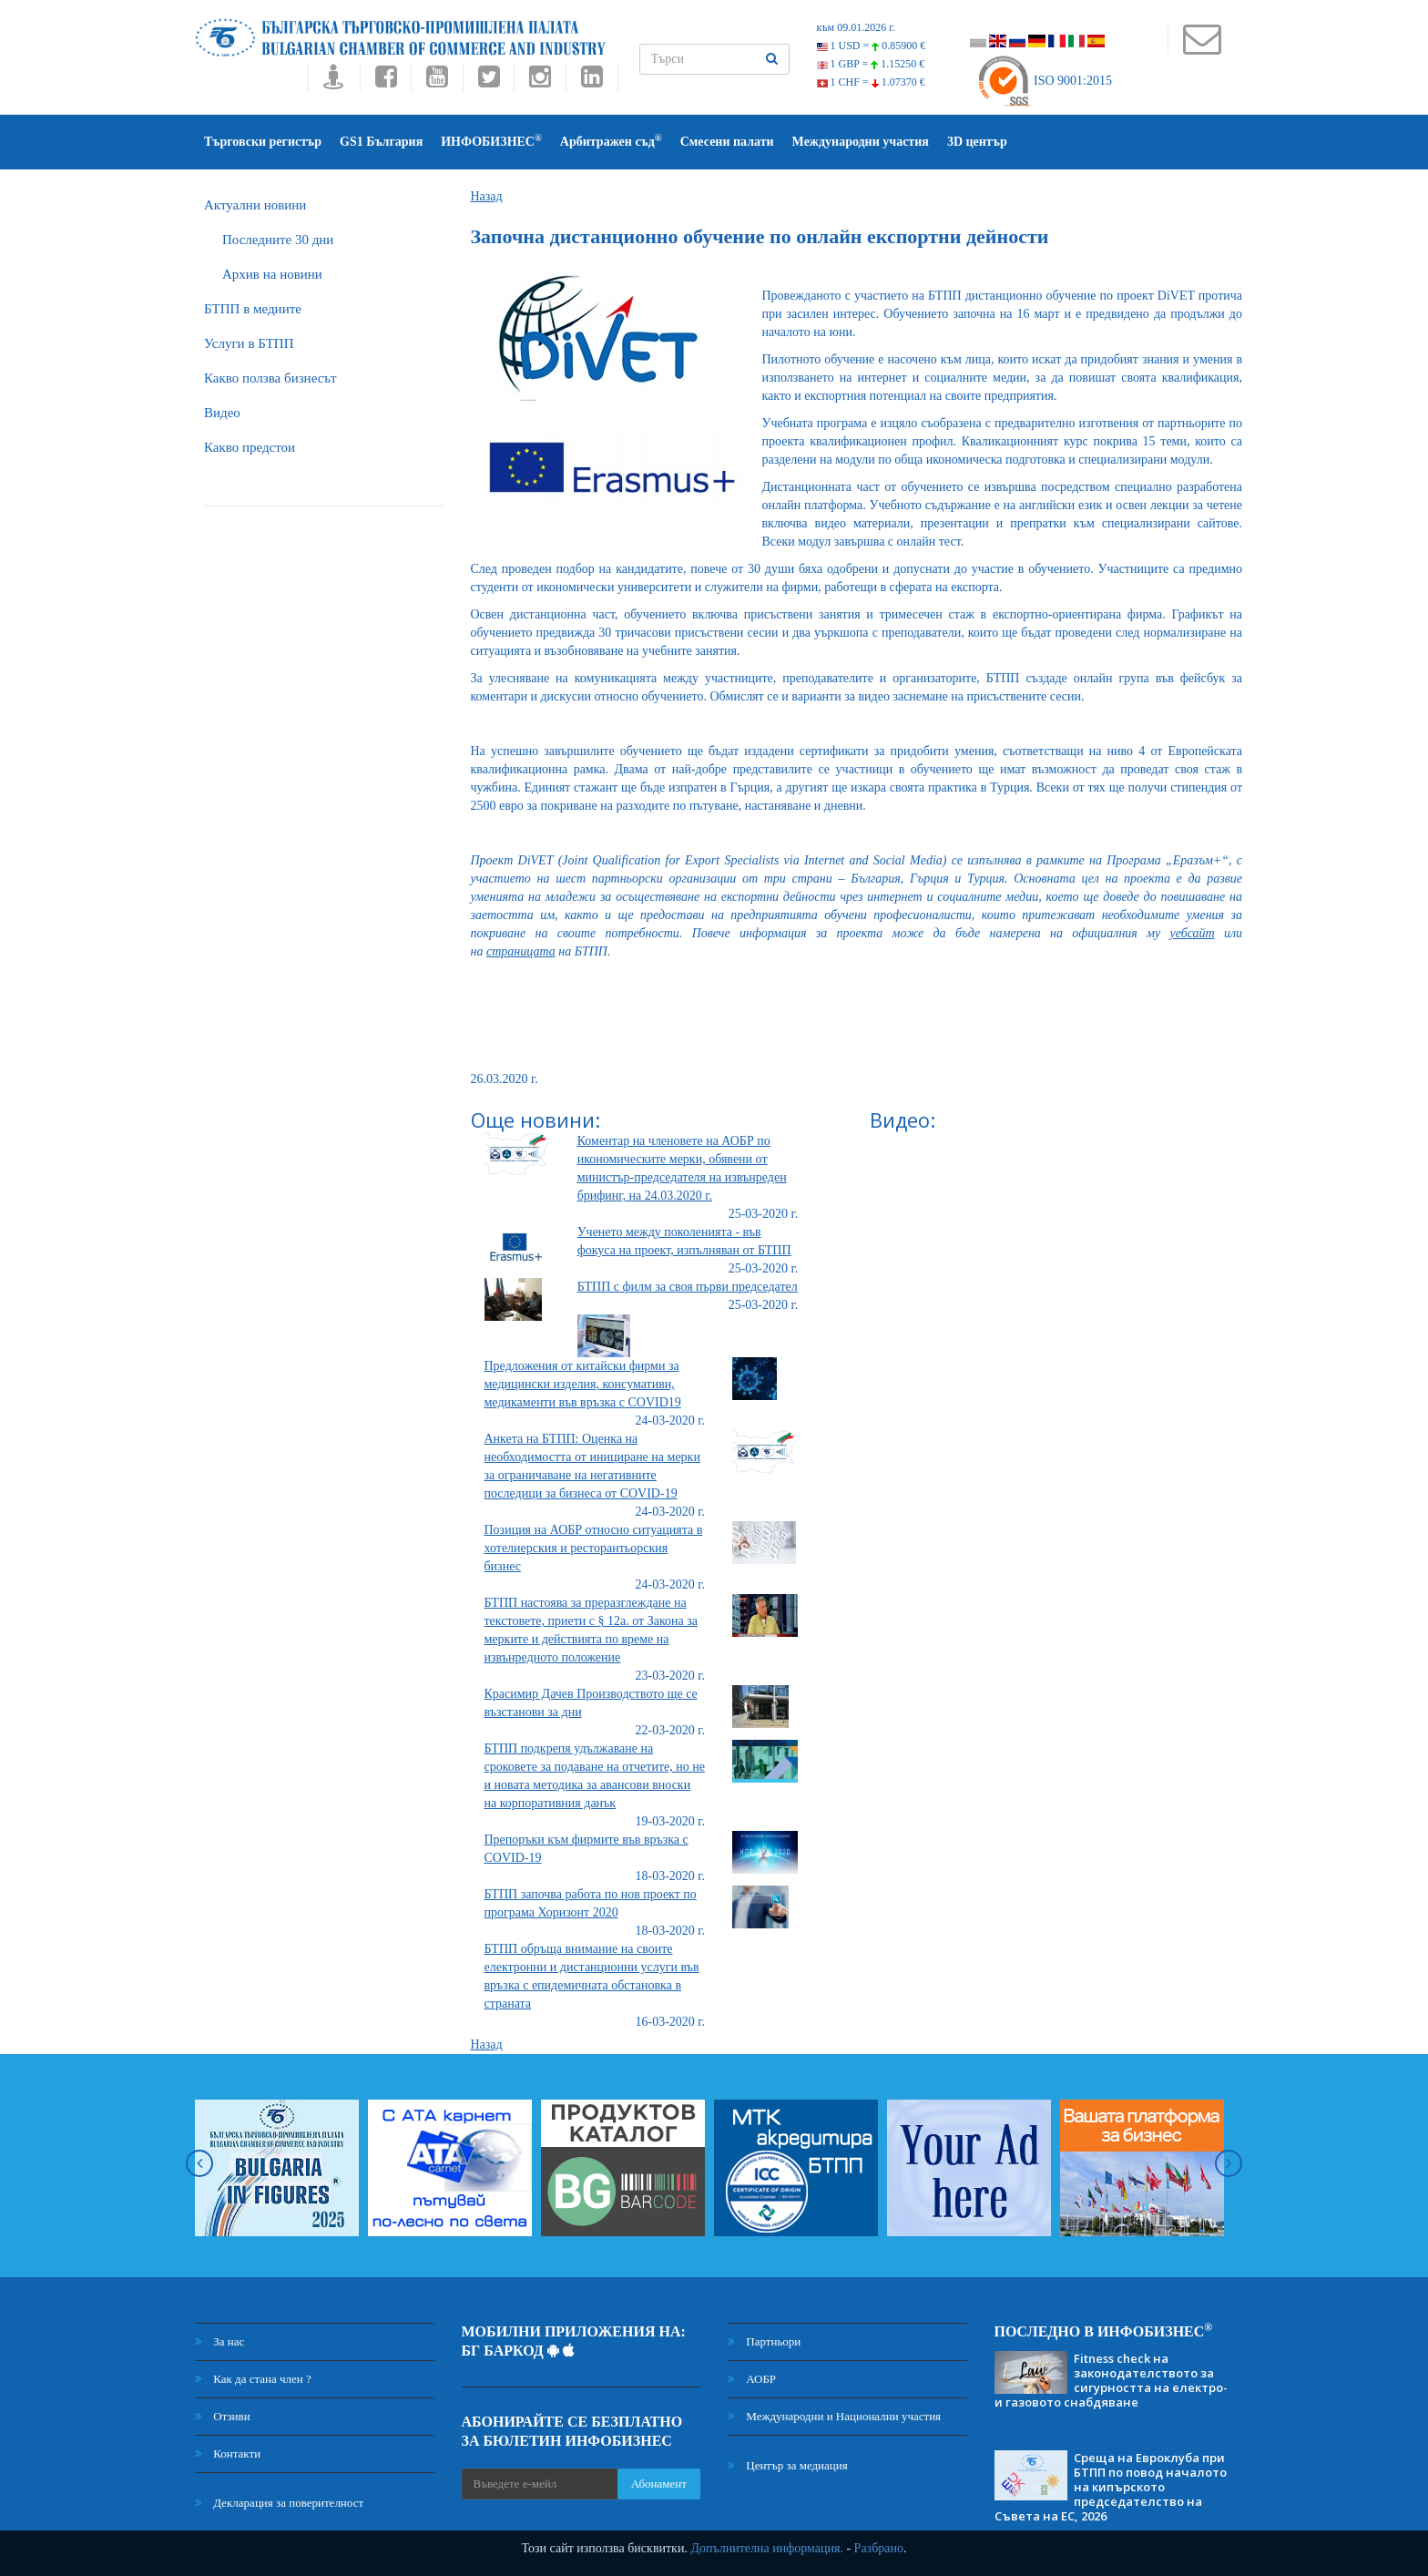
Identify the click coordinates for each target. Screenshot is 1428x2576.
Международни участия (860, 141)
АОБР (752, 2379)
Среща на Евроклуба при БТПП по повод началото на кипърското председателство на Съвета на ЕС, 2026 (1110, 2486)
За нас (219, 2341)
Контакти (227, 2453)
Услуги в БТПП (248, 343)
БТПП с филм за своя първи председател (687, 1286)
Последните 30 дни (277, 239)
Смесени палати (727, 141)
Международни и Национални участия (834, 2416)
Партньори (764, 2341)
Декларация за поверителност (279, 2503)
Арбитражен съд (611, 140)
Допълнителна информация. (766, 2548)
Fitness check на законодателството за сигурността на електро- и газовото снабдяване (1111, 2380)
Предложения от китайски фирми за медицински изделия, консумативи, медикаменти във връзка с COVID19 (582, 1384)
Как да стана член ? (253, 2379)
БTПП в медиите (252, 309)
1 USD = (871, 45)
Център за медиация (788, 2465)
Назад (487, 196)
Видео (222, 412)
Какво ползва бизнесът (270, 378)
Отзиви (222, 2416)
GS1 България (381, 141)
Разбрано (878, 2548)
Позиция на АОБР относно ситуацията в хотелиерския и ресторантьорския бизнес (593, 1548)
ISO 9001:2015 (1044, 80)
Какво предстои (249, 447)
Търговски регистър (262, 141)
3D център (977, 141)
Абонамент (659, 2483)
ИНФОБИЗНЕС (491, 140)
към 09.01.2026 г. (856, 27)
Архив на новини (272, 274)
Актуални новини (255, 205)
